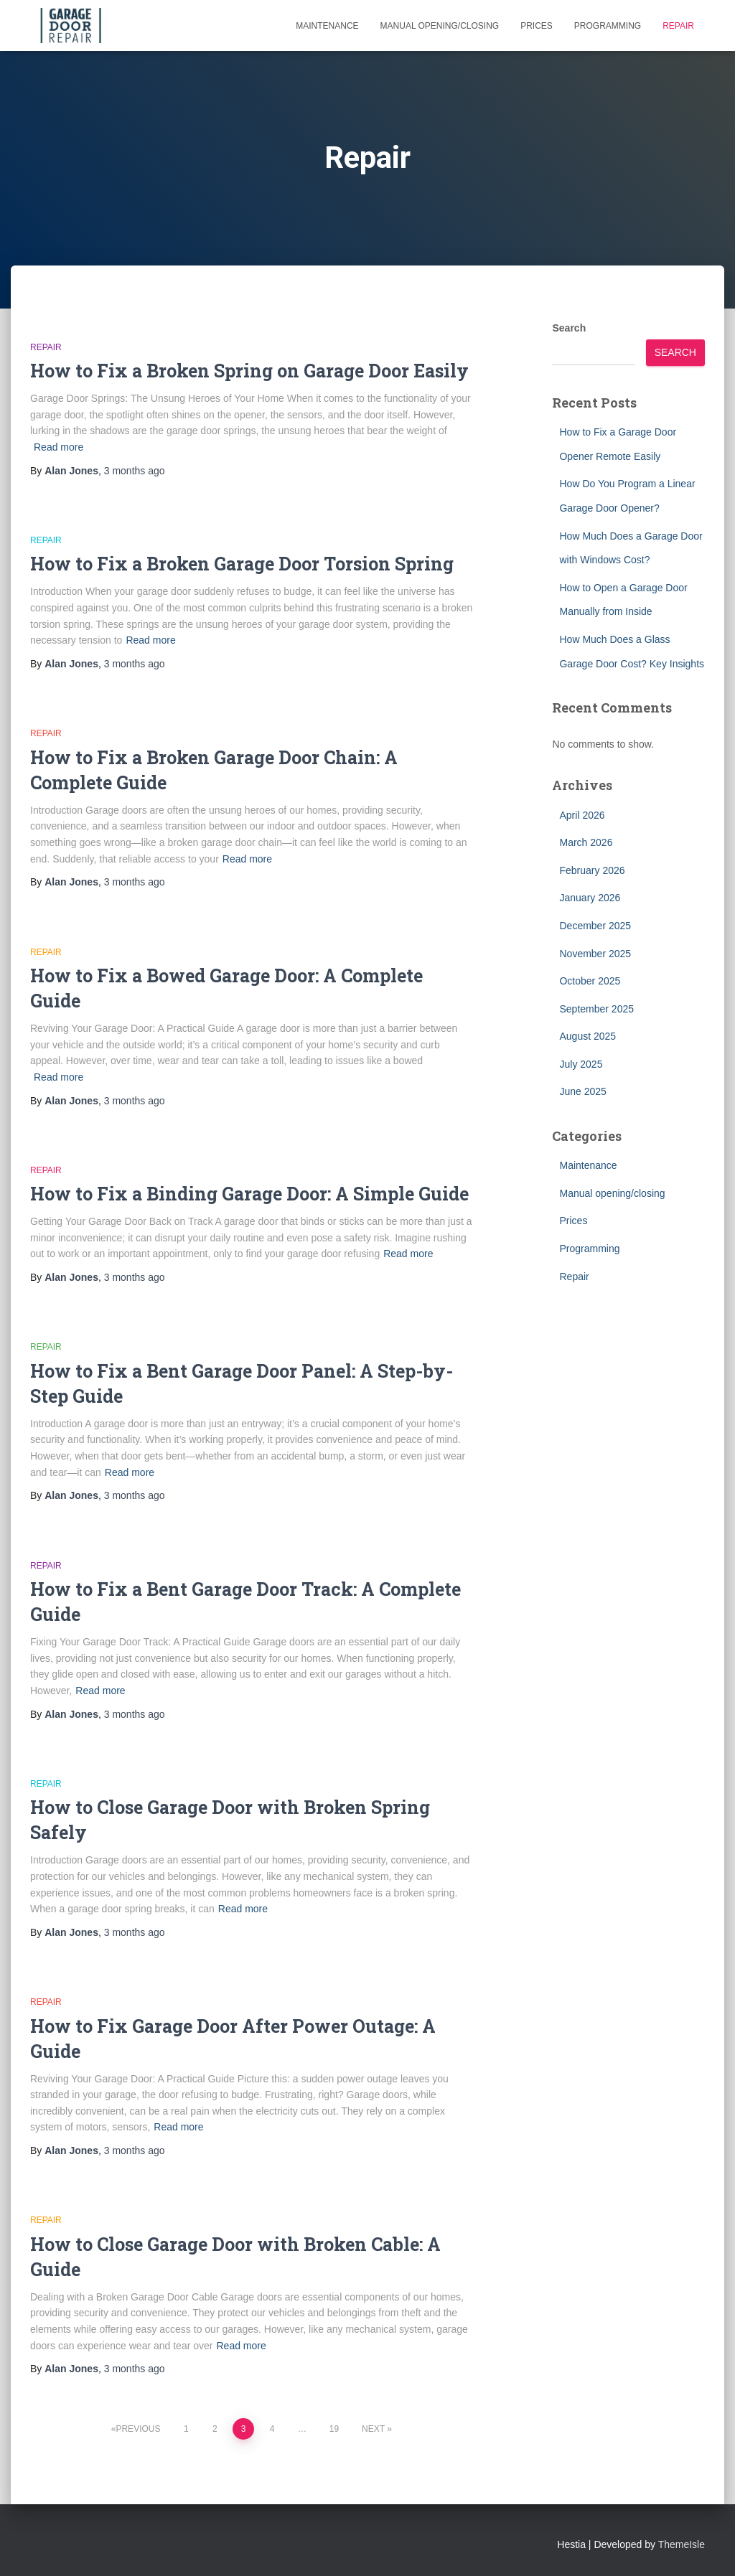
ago (134, 470)
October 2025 (589, 981)
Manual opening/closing (440, 26)
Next (373, 2429)
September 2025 (596, 1009)
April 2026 (581, 815)
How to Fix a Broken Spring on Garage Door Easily (249, 370)
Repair (678, 26)
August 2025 (587, 1036)
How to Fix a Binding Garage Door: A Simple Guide (249, 1193)
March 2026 (585, 842)
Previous (138, 2429)
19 (334, 2429)
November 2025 (595, 953)
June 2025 (582, 1091)
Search (569, 328)
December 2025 (595, 925)
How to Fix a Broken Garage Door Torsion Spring (242, 563)
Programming (607, 26)
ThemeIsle (681, 2544)
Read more (58, 447)
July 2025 (580, 1064)
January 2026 (589, 897)
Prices (536, 26)
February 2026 (591, 870)
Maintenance (327, 26)
